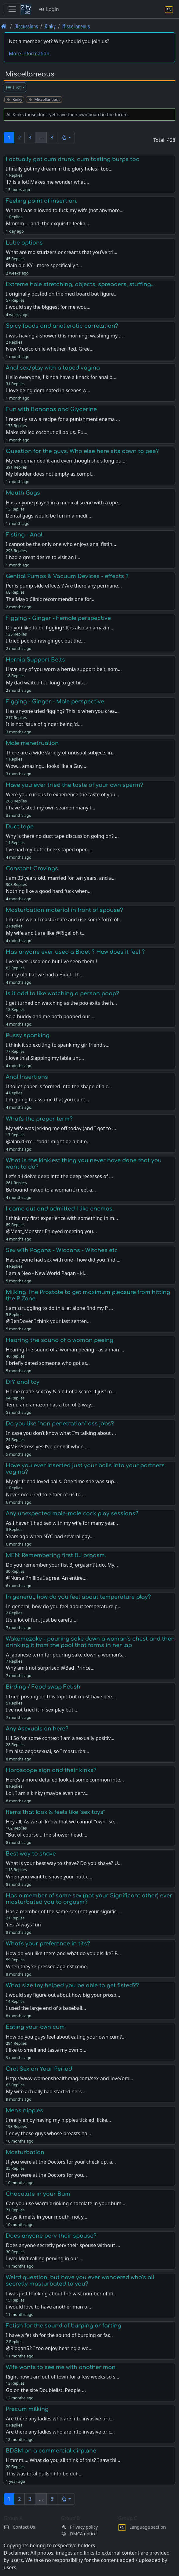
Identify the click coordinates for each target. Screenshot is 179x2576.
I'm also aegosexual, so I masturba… (47, 1751)
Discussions (26, 26)
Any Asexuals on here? (37, 1729)
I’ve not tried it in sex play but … (42, 1709)
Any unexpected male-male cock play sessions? (72, 1513)
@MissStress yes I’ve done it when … (47, 1446)
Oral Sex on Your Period (39, 2069)
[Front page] (4, 26)
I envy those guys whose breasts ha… (48, 2133)
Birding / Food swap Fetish (43, 1687)
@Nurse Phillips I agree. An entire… (46, 1578)
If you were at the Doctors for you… (46, 2175)
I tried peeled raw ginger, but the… (45, 640)
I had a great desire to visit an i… (43, 557)
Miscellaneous (76, 26)
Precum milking (27, 2409)
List (13, 87)
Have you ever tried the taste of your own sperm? (74, 785)
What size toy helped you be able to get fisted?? (72, 1985)
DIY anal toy (22, 1382)
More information (29, 53)
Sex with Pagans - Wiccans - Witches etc (62, 1250)
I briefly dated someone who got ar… (48, 1363)
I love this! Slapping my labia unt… (45, 1058)
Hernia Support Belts (35, 660)
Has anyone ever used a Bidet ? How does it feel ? (75, 952)
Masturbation (25, 2152)
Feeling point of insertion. (41, 201)
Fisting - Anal (24, 535)
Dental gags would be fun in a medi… (48, 515)
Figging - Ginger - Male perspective (55, 701)
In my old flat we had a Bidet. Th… (44, 974)
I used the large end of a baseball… (46, 2008)
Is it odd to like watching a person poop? (62, 993)
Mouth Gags (23, 493)
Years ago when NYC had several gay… (49, 1536)
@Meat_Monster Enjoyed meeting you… (51, 1231)
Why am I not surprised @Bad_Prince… (50, 1667)
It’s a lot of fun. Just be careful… (42, 1619)
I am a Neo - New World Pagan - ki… (47, 1273)
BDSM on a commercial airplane (51, 2451)
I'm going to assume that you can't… (47, 1099)
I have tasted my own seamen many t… (50, 807)
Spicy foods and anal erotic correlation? (62, 326)
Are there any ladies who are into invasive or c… (60, 2431)
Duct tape (20, 827)
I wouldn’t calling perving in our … (44, 2258)
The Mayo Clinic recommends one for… (50, 599)
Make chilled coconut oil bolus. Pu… (46, 432)
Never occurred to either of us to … (46, 1494)
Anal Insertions (27, 1077)
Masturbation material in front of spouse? (64, 910)
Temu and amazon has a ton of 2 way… (50, 1404)
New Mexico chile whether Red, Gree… (49, 348)
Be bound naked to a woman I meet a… (51, 1189)
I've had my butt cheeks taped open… (49, 849)
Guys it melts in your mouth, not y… (46, 2216)
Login (48, 9)
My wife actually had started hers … (46, 2091)
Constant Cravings (32, 868)
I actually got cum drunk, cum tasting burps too (73, 159)
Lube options (24, 243)
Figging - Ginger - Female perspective (58, 618)
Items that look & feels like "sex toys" (55, 1812)
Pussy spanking (27, 1035)
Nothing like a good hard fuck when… (49, 891)
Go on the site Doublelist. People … (46, 2390)
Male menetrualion (32, 743)
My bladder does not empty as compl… (50, 473)
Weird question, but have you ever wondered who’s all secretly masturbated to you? (80, 2280)
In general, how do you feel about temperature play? (78, 1597)
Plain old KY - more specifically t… (44, 265)
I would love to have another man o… (48, 2306)
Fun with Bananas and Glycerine (51, 409)
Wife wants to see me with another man (60, 2367)
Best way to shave (31, 1854)
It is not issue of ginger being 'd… (44, 724)
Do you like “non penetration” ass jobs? (60, 1424)
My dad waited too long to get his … (47, 682)
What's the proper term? (39, 1119)
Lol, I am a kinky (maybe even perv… (47, 1793)
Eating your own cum (35, 2027)
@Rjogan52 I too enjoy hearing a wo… (49, 2348)
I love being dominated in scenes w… (48, 390)
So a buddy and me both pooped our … (50, 1016)
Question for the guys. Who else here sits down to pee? (82, 451)
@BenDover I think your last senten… (48, 1321)
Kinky (50, 26)
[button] (66, 137)
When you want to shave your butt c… (49, 1876)
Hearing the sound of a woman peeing (59, 1340)
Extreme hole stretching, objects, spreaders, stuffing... (80, 284)
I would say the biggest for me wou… (48, 307)
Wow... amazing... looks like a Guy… (46, 766)
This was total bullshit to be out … (44, 2473)
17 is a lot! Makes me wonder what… (47, 182)
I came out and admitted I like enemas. (60, 1209)
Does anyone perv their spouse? (51, 2236)
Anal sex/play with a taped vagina (53, 368)
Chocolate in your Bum (38, 2194)
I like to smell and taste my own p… (46, 2050)
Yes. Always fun (23, 1924)
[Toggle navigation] (12, 9)
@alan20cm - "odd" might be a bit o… (48, 1141)
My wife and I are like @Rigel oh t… (46, 933)
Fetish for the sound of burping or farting (63, 2326)
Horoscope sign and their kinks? (51, 1770)
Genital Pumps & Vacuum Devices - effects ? (67, 576)
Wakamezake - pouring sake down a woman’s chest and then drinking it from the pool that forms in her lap (90, 1642)
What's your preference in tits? (48, 1943)
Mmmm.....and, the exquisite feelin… (47, 223)
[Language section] (169, 9)
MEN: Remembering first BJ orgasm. (56, 1555)
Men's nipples (24, 2110)
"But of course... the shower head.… (46, 1834)
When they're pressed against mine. (47, 1966)
